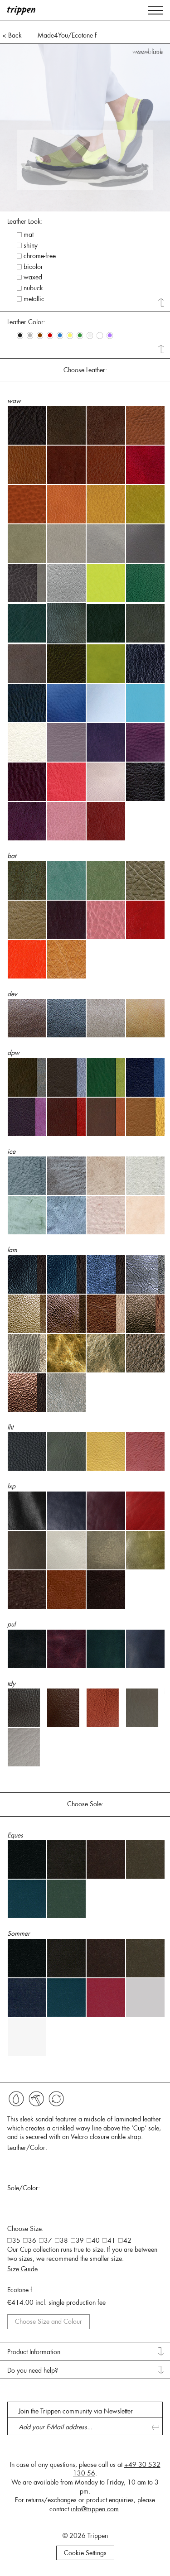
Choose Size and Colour (48, 2321)
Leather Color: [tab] (26, 322)
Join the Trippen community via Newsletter (76, 2411)
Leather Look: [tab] (25, 221)
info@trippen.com (95, 2509)
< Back (12, 35)
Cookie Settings (85, 2553)
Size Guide (22, 2269)
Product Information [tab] (33, 2352)
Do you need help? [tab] (32, 2370)
